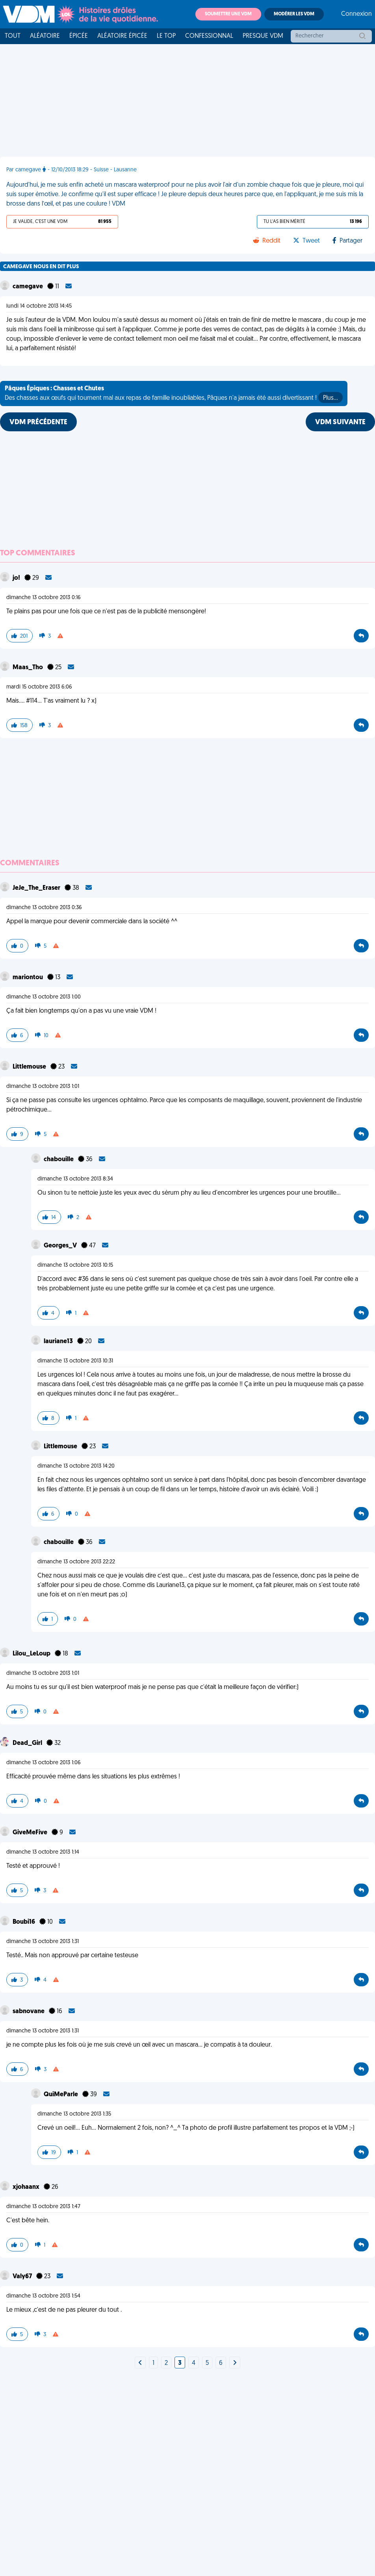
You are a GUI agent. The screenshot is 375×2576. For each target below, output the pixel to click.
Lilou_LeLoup (32, 1654)
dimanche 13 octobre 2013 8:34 (75, 1179)
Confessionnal (209, 36)
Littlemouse (30, 1067)
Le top (166, 36)
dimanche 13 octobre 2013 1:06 (43, 1763)
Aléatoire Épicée (122, 36)
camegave (28, 287)
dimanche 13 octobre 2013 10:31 (75, 1361)
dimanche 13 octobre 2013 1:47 (43, 2207)
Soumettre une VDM (228, 14)
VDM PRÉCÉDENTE (38, 422)
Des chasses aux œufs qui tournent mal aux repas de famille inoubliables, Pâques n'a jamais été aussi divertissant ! (174, 394)
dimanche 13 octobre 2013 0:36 (44, 908)
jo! (17, 578)
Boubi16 (24, 1922)
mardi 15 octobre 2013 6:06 (39, 687)
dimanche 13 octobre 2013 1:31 (42, 1942)
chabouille (59, 1159)
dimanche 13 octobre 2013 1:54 (43, 2296)
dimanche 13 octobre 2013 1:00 (43, 997)
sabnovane (29, 2011)
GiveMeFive (30, 1833)
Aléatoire (45, 36)
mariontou (28, 977)
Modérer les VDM (294, 14)
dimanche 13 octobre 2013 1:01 (42, 1086)
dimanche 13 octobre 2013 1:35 (74, 2114)
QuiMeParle (61, 2095)
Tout (12, 36)
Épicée (78, 36)
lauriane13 (59, 1341)
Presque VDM (263, 36)
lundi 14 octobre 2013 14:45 (39, 306)
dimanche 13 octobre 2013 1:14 (42, 1852)
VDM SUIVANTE (340, 422)
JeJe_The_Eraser (37, 888)
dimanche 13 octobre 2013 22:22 (76, 1562)
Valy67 (23, 2276)
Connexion (356, 14)
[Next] (140, 2363)
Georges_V (61, 1246)
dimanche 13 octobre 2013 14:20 (76, 1466)
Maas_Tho (28, 667)
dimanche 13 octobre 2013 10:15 (75, 1265)
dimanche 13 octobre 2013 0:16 (43, 598)
